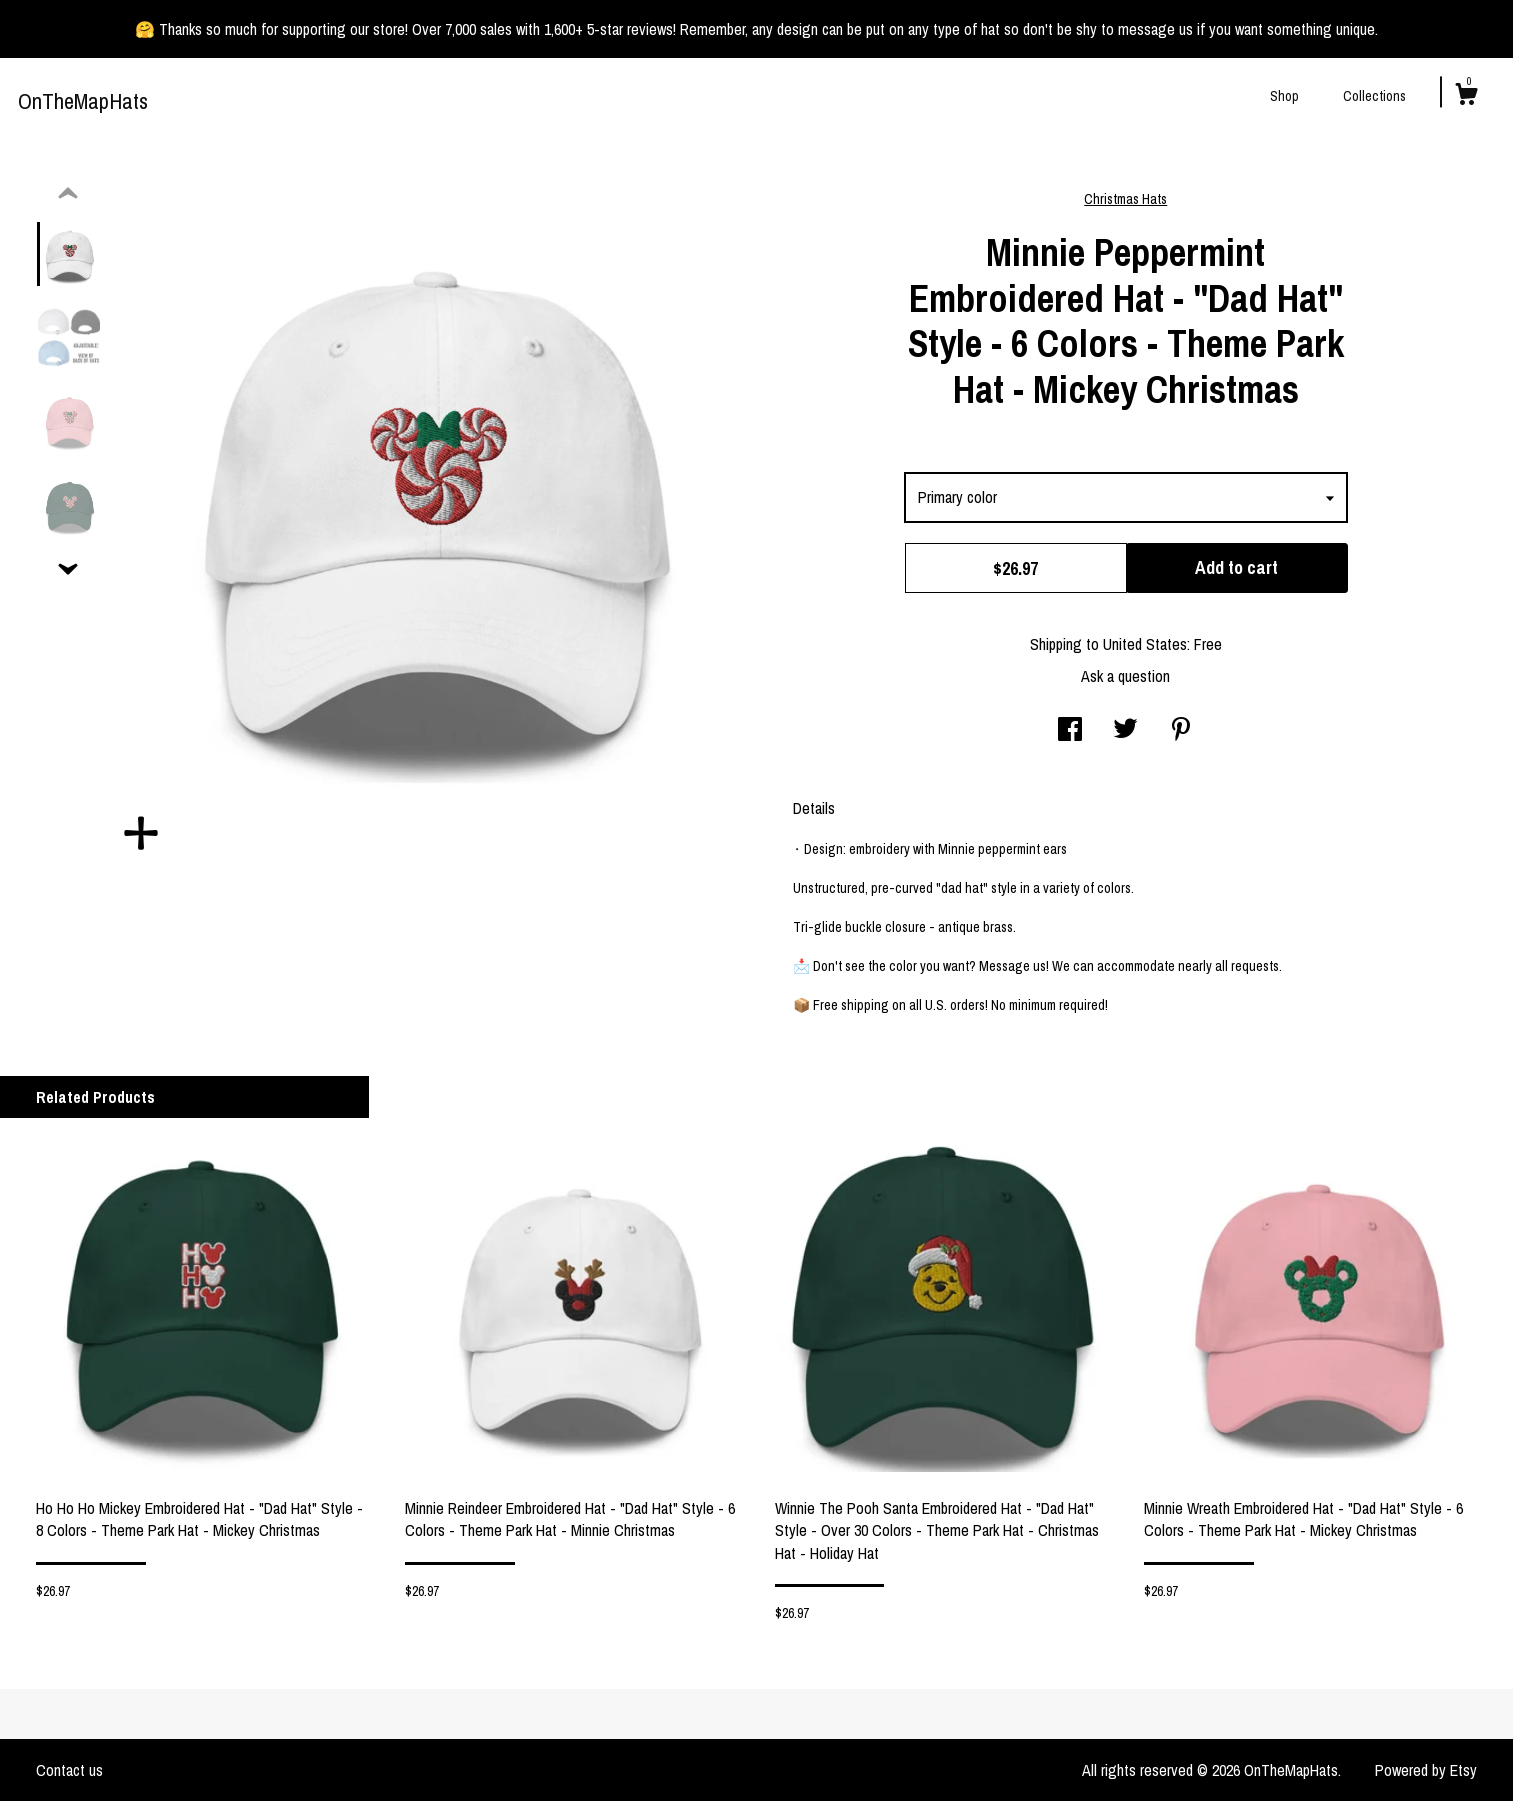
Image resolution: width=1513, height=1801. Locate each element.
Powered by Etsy (1426, 1770)
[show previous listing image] (68, 194)
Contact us (69, 1770)
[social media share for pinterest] (1181, 731)
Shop (1284, 96)
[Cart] (1466, 97)
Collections (1374, 96)
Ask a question (1125, 676)
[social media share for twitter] (1125, 731)
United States (1145, 644)
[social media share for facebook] (1070, 731)
